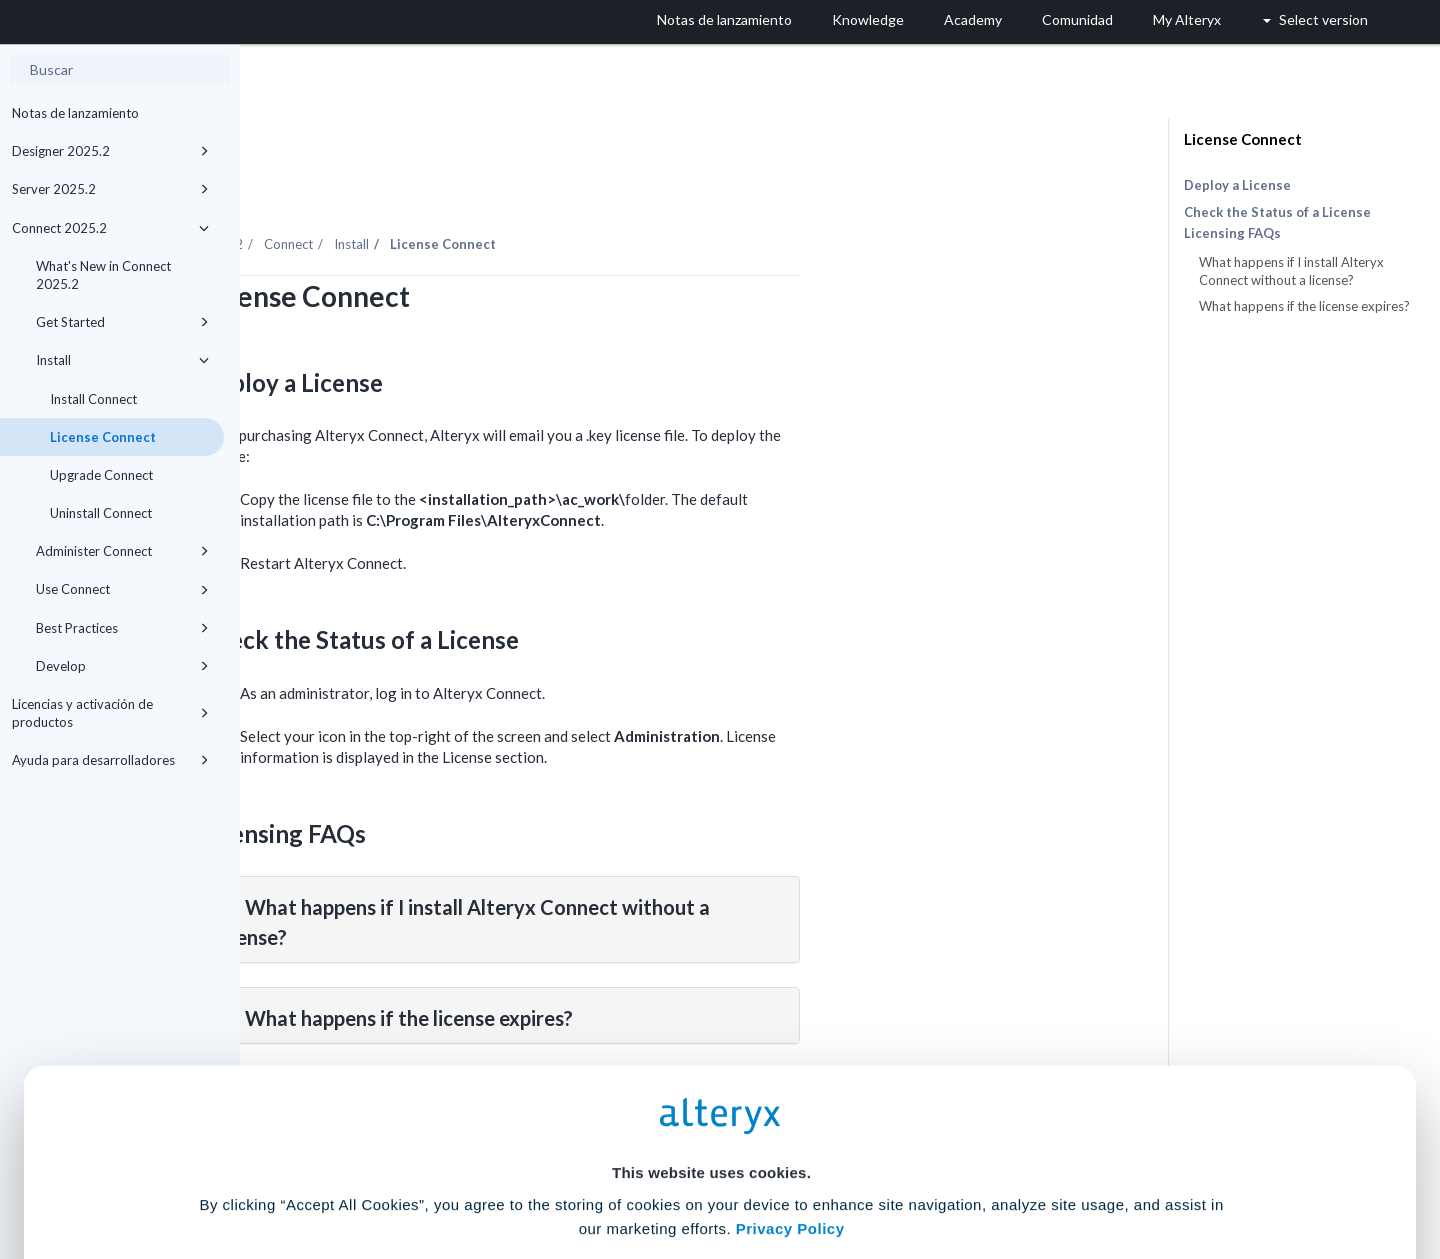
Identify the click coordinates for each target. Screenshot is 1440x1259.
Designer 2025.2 (110, 151)
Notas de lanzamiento (75, 113)
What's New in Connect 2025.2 (103, 275)
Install (122, 360)
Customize (873, 1170)
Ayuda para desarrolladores (110, 760)
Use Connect (122, 589)
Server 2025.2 (110, 189)
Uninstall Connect (101, 513)
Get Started (122, 322)
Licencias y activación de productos (110, 713)
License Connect (103, 437)
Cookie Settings (711, 1111)
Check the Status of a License (1277, 212)
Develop (122, 666)
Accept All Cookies (568, 1170)
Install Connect (93, 399)
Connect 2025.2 (110, 228)
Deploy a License (1237, 185)
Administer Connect (122, 551)
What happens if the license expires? (1304, 306)
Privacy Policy (790, 1056)
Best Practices (122, 628)
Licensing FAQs (1232, 233)
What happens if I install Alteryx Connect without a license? (1291, 271)
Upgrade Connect (101, 475)
